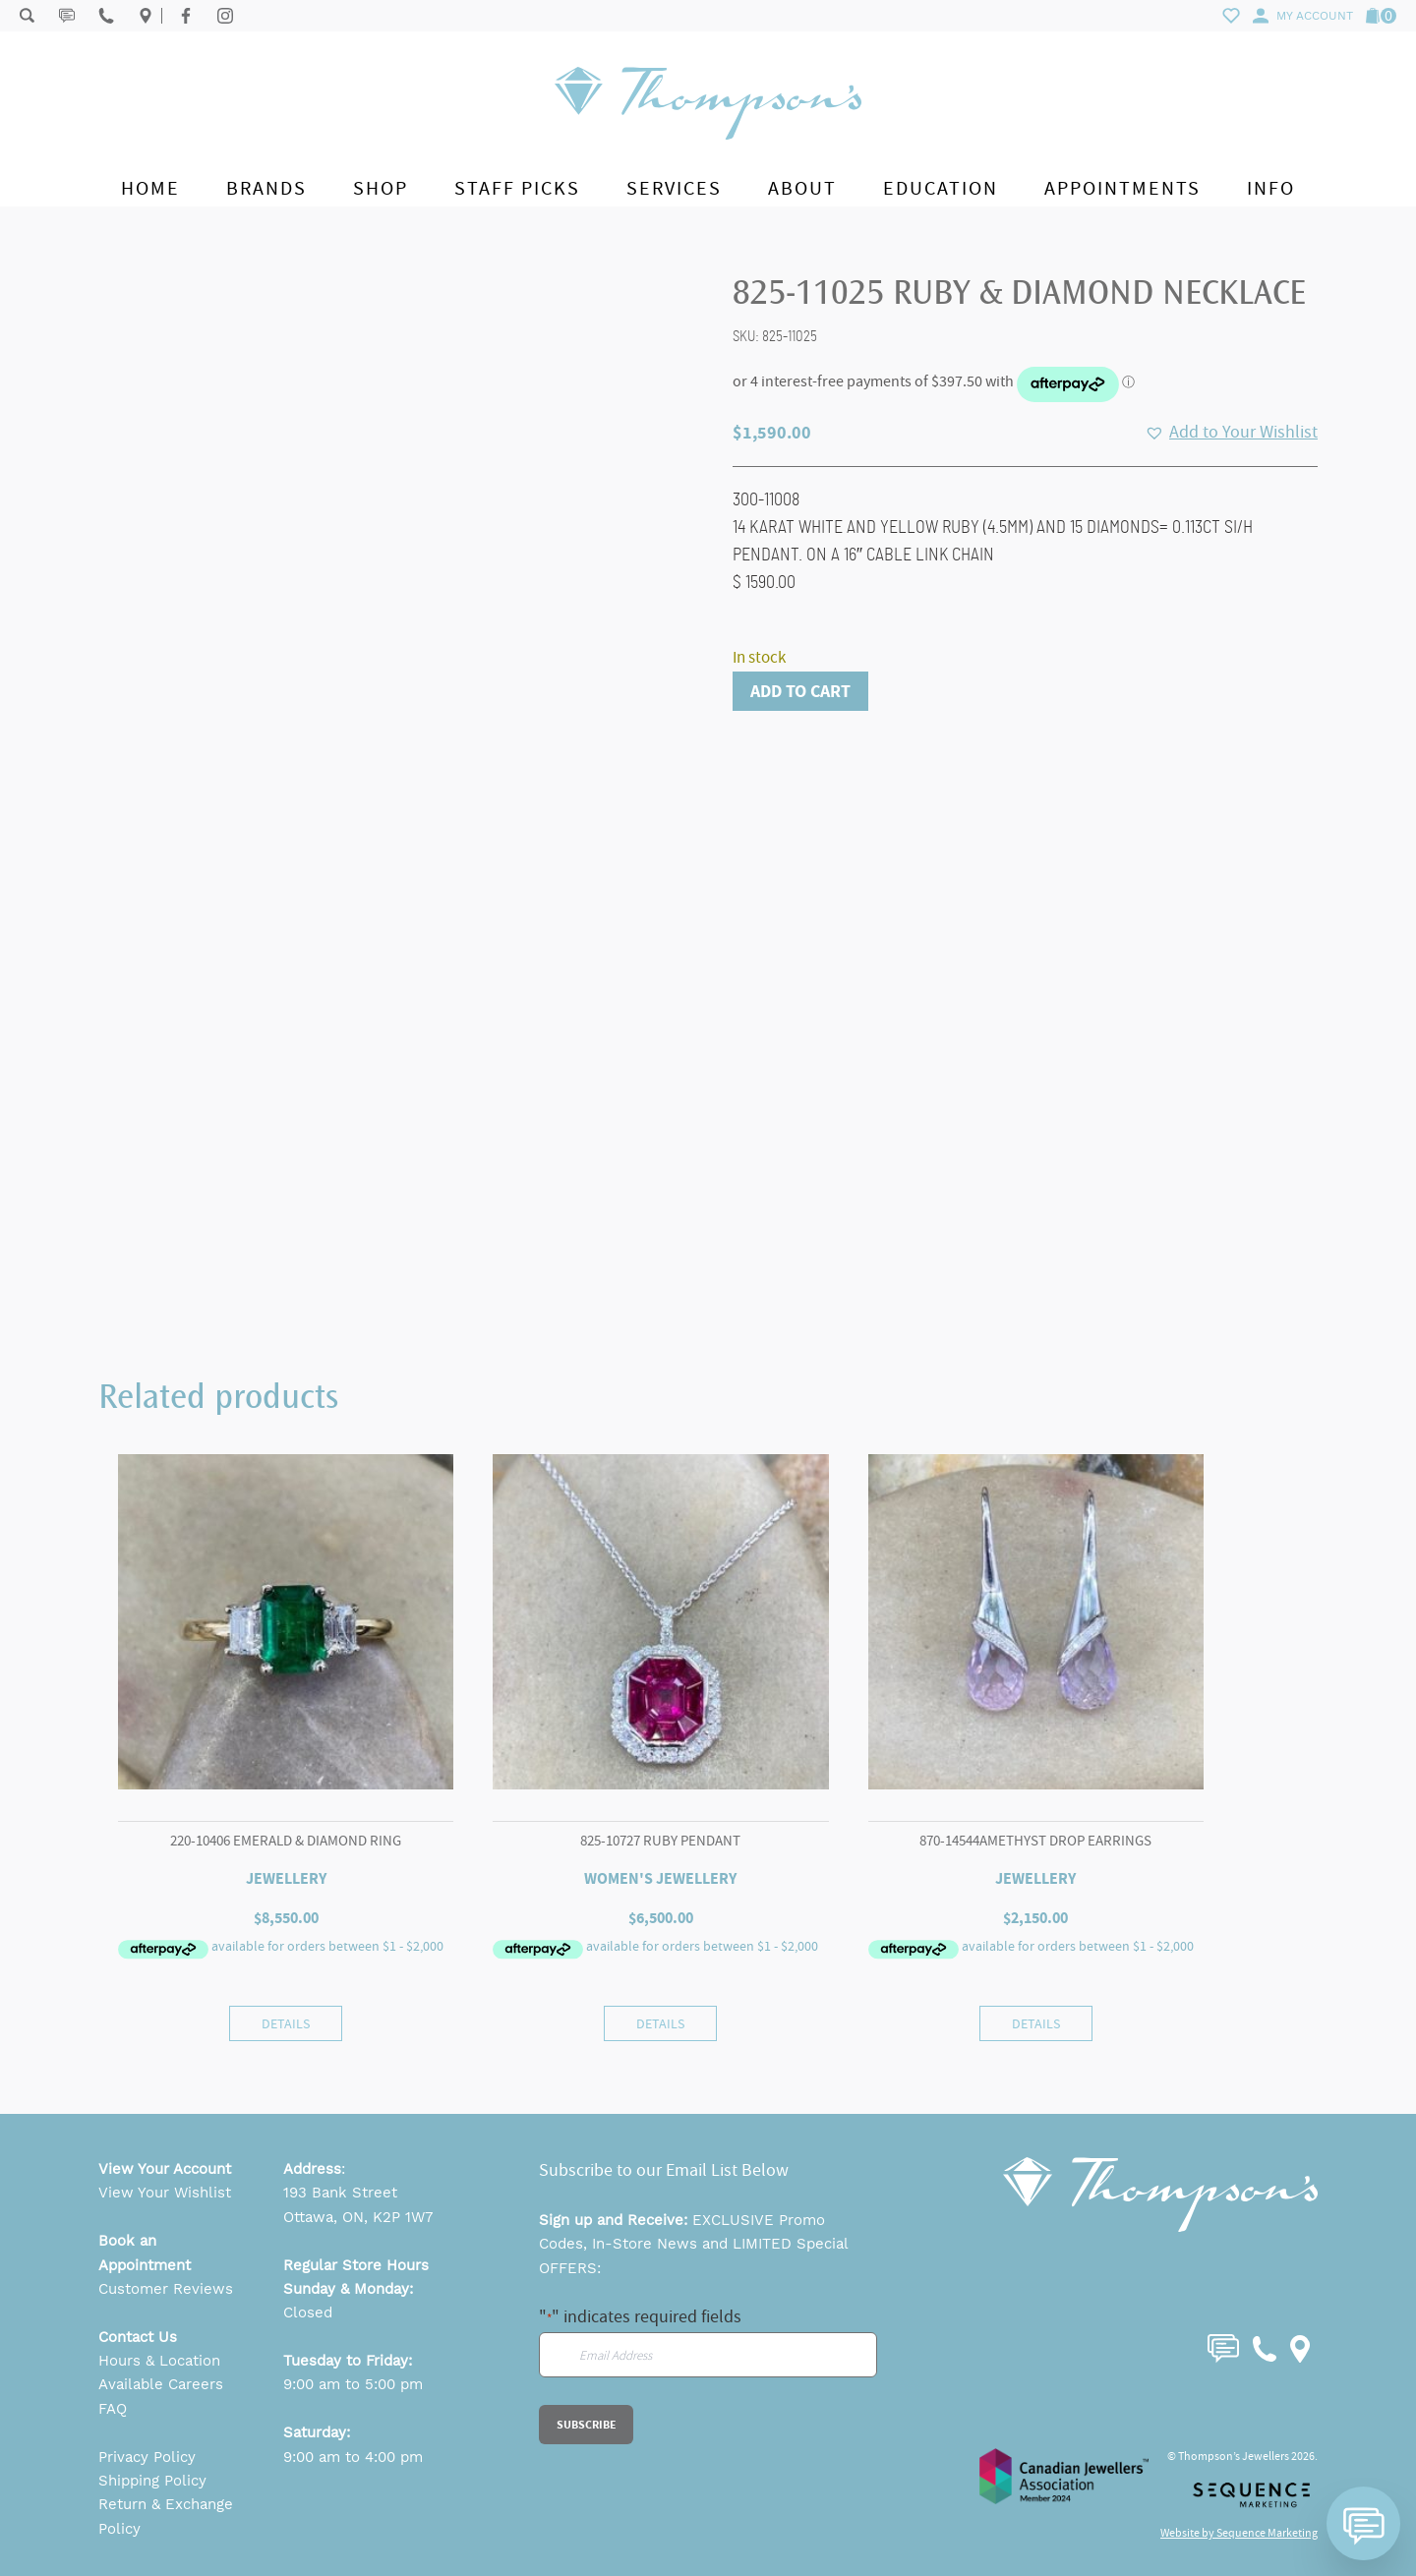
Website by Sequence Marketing (1239, 2533)
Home (150, 188)
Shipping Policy (152, 2480)
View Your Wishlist (164, 2192)
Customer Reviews (165, 2289)
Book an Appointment (144, 2252)
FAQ (112, 2409)
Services (674, 188)
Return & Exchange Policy (165, 2516)
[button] (1231, 432)
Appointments (1122, 188)
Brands (266, 188)
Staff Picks (517, 188)
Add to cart (800, 691)
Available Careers (160, 2384)
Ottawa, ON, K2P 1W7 (358, 2217)
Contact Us (137, 2337)
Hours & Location (159, 2361)
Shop (380, 188)
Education (940, 188)
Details (286, 2023)
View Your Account (164, 2169)
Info (1271, 188)
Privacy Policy (147, 2457)
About (802, 188)
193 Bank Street (340, 2192)
